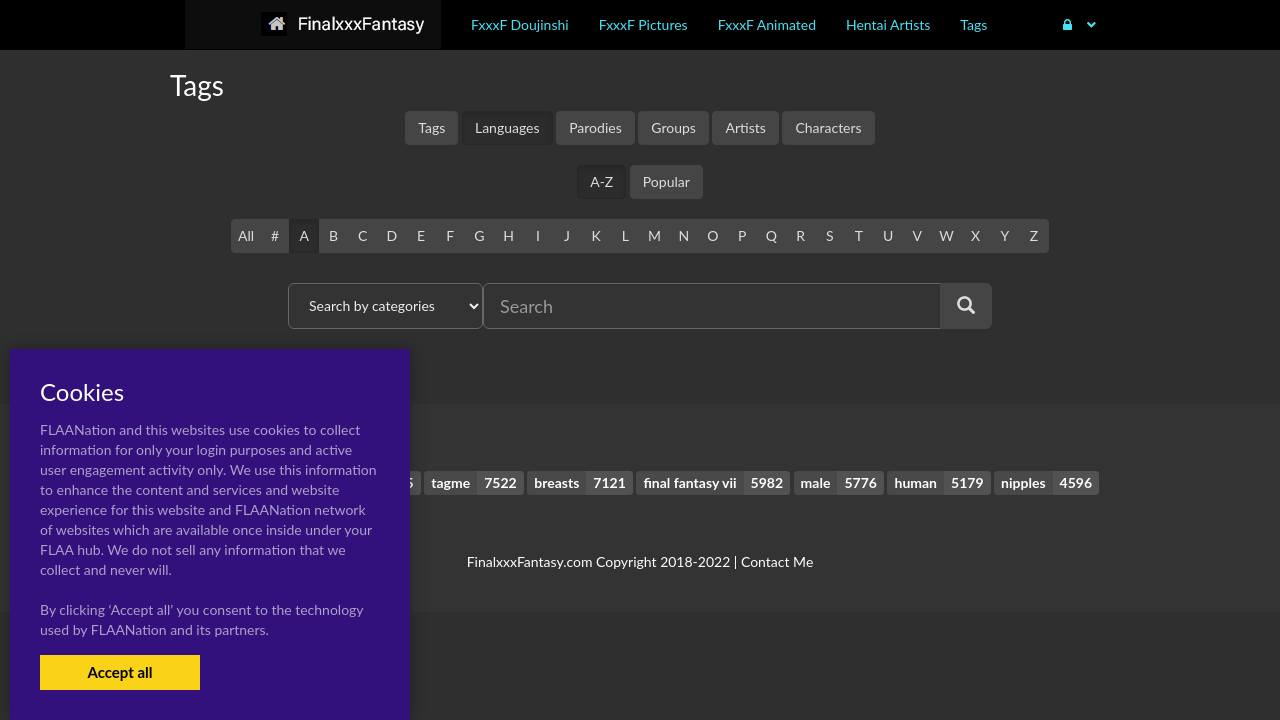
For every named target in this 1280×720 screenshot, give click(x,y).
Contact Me (777, 561)
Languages (507, 127)
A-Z (601, 181)
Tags (431, 127)
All (246, 235)
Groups (673, 127)
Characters (828, 127)
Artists (745, 127)
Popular (666, 181)
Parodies (595, 127)
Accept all (119, 672)
